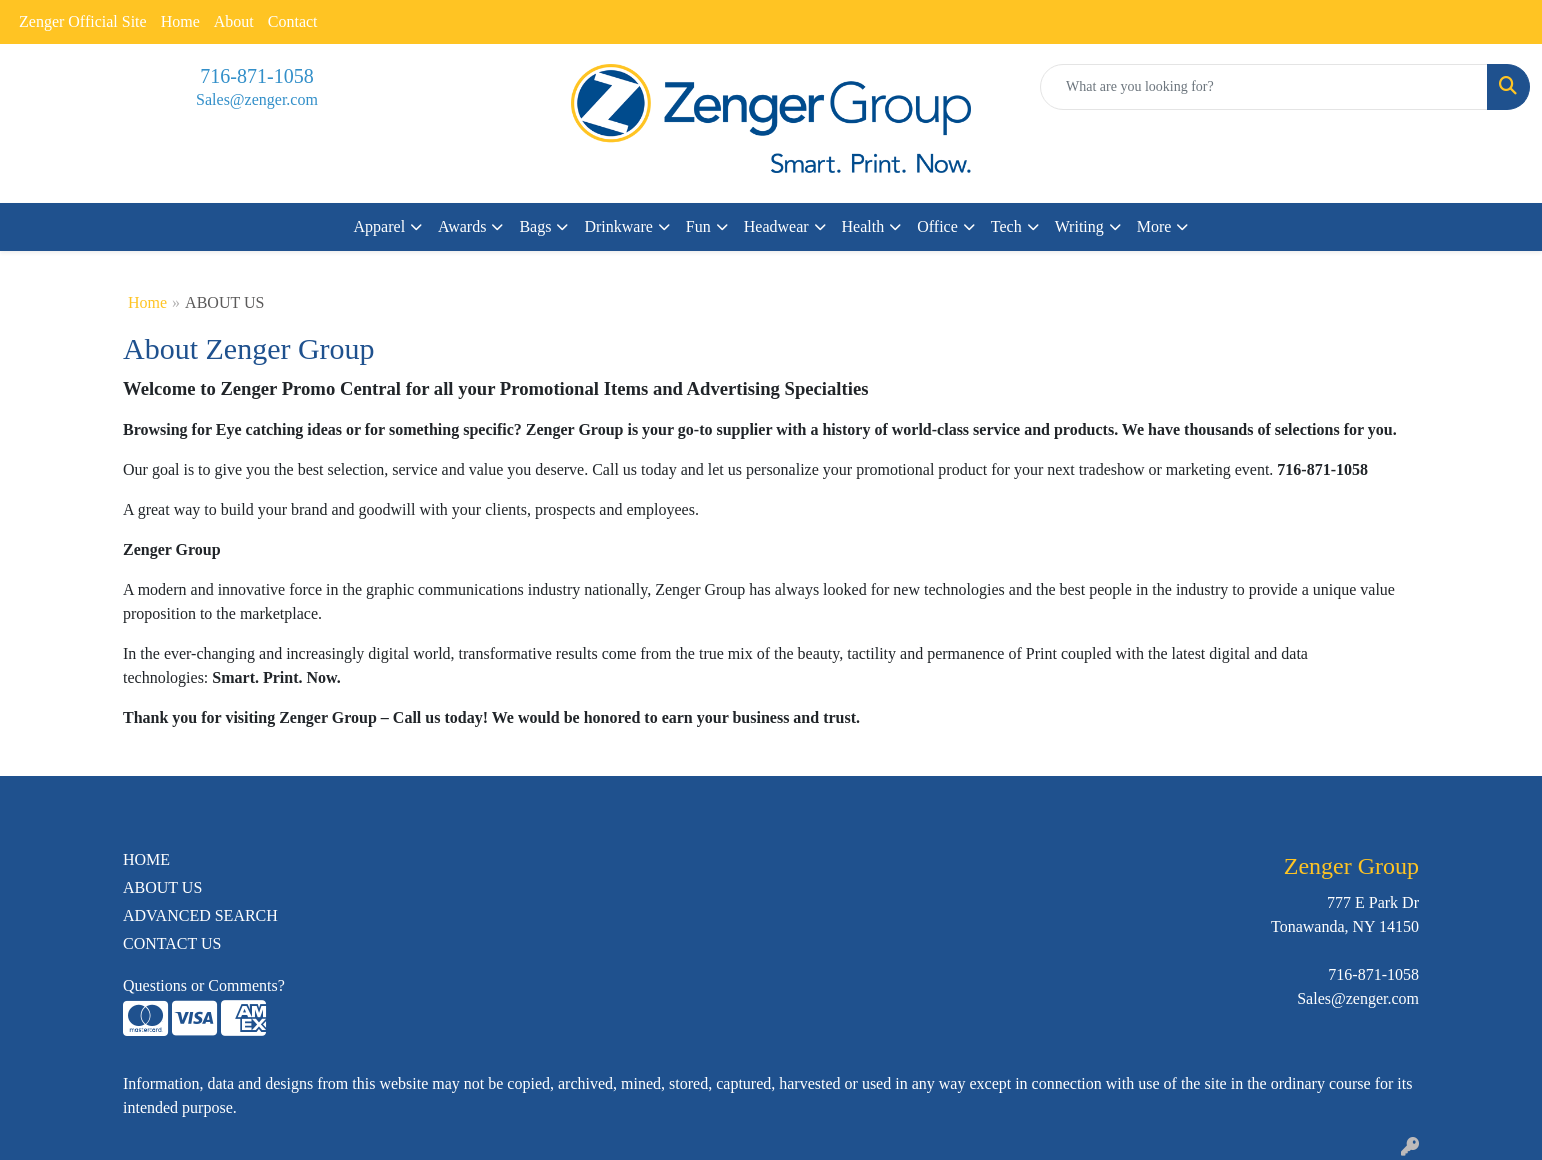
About (234, 21)
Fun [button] (698, 226)
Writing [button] (1079, 226)
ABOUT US (162, 887)
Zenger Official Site (83, 21)
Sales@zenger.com (257, 99)
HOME (146, 859)
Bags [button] (535, 226)
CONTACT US (172, 943)
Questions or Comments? (204, 985)
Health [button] (863, 226)
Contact (293, 21)
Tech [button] (1006, 226)
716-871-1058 (256, 76)
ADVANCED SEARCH (200, 915)
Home (180, 21)
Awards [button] (462, 226)
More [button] (1154, 226)
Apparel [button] (380, 226)
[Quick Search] (1264, 87)
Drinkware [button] (618, 226)
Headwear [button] (776, 226)
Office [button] (937, 226)
